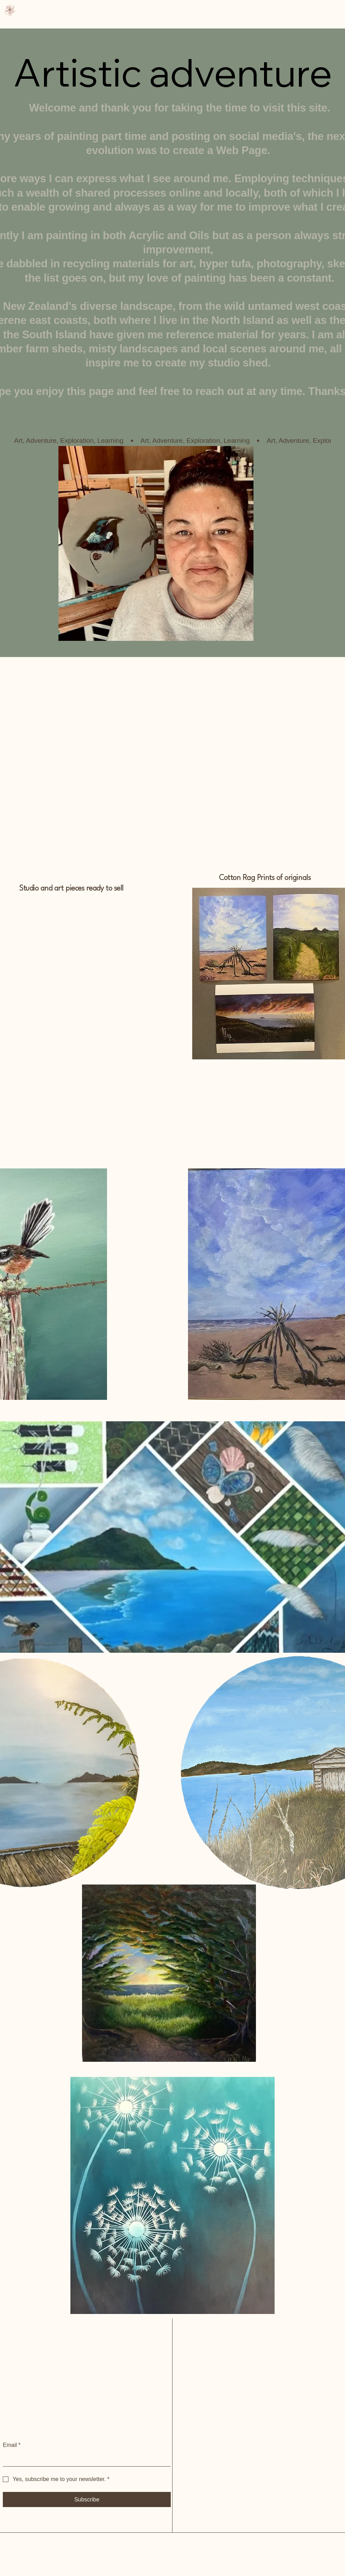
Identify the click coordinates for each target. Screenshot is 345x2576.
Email (11, 2445)
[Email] (85, 2459)
